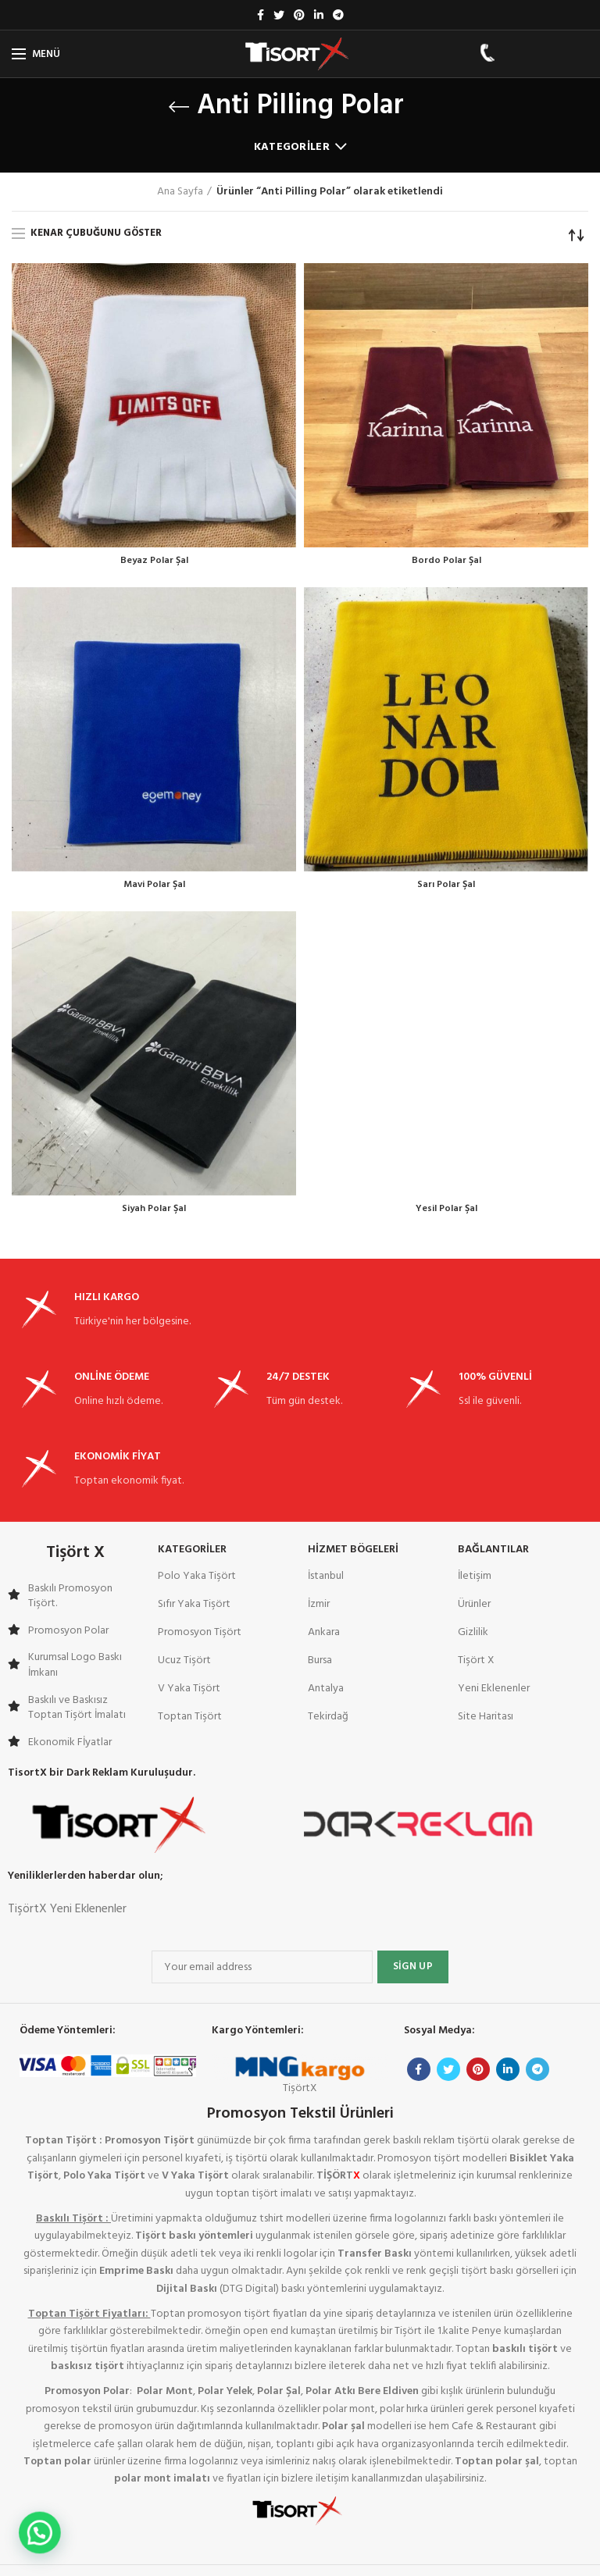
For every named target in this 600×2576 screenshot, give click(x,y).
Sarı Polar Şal (446, 888)
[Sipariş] (576, 235)
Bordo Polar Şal (446, 562)
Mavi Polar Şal (154, 888)
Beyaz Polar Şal (154, 562)
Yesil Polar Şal (446, 1214)
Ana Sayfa (180, 192)
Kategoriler (292, 147)
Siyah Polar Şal (154, 1214)
